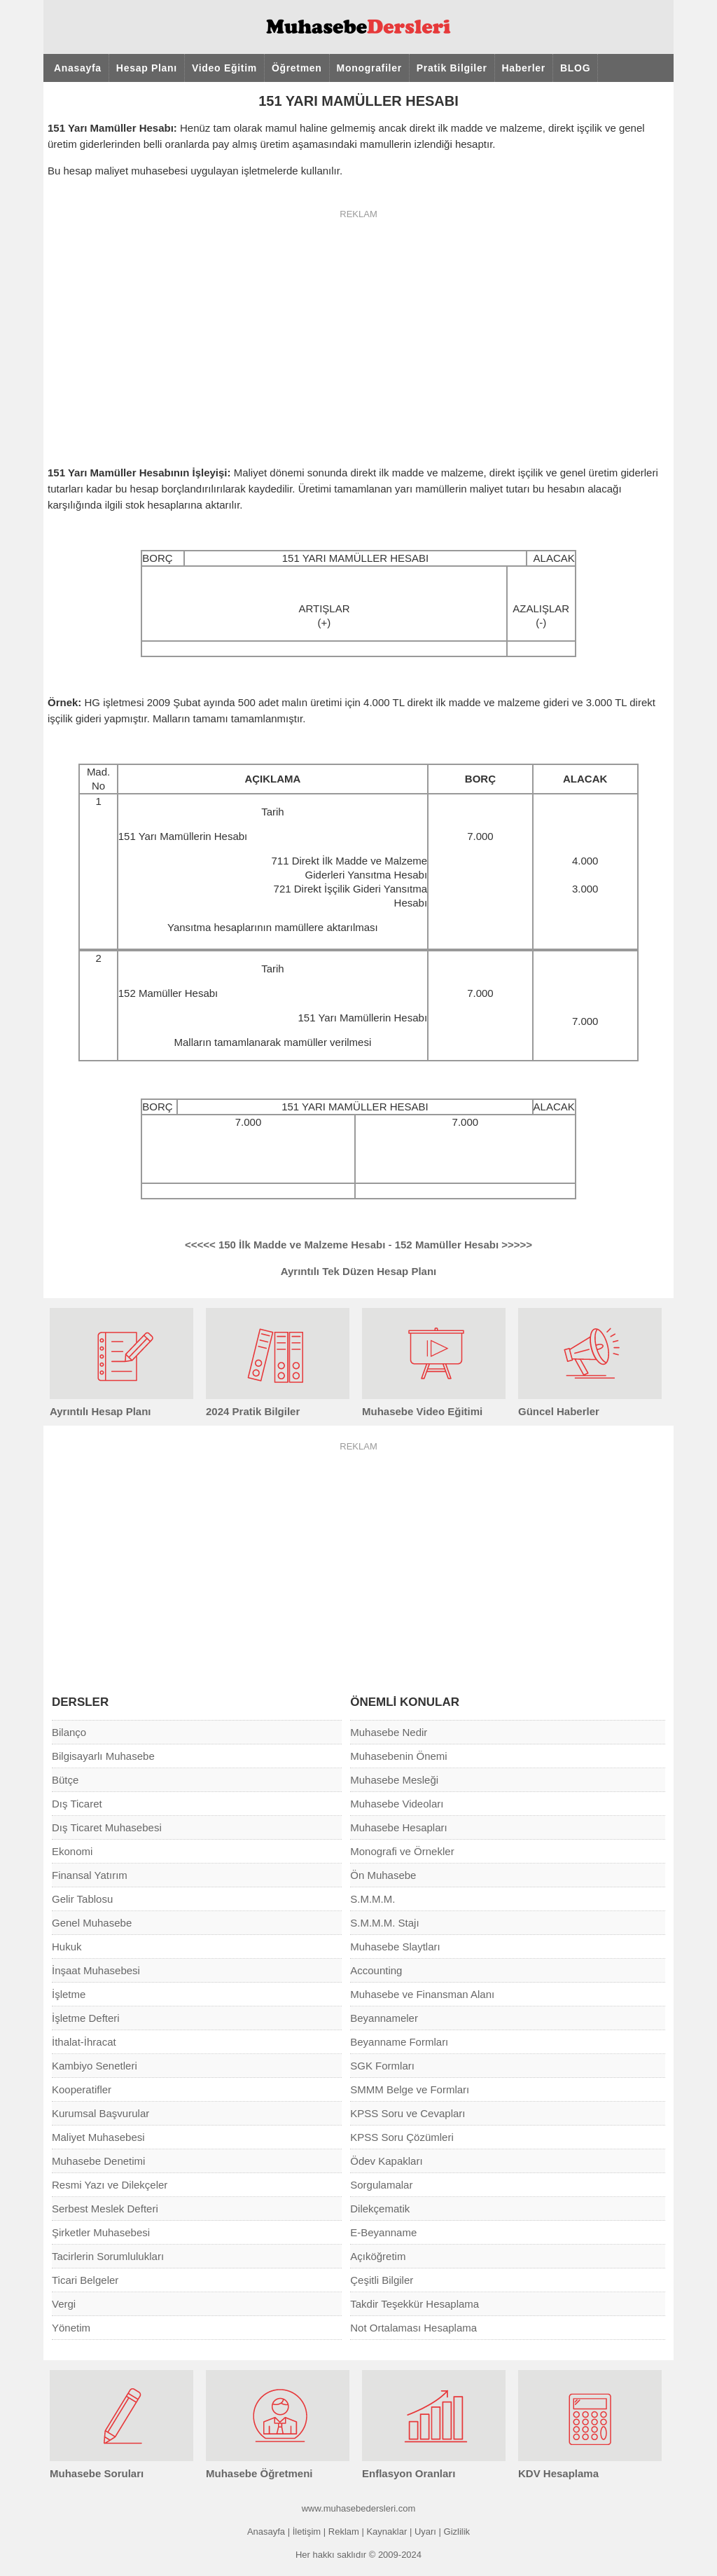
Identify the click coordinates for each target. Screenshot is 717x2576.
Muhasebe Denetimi (98, 2161)
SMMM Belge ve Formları (409, 2089)
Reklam (343, 2531)
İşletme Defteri (86, 2018)
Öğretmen (297, 68)
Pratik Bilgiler (452, 68)
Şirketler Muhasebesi (101, 2232)
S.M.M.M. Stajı (384, 1923)
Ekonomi (72, 1851)
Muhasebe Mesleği (394, 1780)
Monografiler (369, 68)
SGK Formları (382, 2066)
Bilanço (69, 1732)
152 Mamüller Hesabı (463, 1245)
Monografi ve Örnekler (402, 1851)
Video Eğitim (224, 68)
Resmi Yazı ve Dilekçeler (109, 2185)
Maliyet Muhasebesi (98, 2137)
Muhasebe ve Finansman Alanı (422, 1994)
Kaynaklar (386, 2531)
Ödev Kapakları (386, 2161)
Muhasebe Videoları (396, 1804)
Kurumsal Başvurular (100, 2113)
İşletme (68, 1994)
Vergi (64, 2304)
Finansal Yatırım (89, 1875)
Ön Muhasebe (383, 1875)
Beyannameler (384, 2018)
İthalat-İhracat (84, 2042)
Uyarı (425, 2531)
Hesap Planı (146, 68)
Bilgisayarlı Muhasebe (103, 1756)
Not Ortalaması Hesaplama (413, 2328)
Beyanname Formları (399, 2042)
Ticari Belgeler (85, 2280)
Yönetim (71, 2328)
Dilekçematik (380, 2209)
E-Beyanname (383, 2232)
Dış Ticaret (77, 1804)
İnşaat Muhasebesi (96, 1970)
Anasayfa (78, 68)
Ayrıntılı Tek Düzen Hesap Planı (359, 1271)
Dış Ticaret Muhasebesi (107, 1827)
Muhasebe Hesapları (398, 1827)
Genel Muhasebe (92, 1923)
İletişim (307, 2531)
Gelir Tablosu (82, 1899)
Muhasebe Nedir (388, 1732)
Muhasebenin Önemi (398, 1756)
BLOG (575, 68)
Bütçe (65, 1780)
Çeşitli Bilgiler (381, 2280)
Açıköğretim (377, 2256)
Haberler (523, 68)
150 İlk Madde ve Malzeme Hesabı (285, 1245)
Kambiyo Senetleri (94, 2066)
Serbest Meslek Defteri (105, 2209)
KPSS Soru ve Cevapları (407, 2113)
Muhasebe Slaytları (395, 1946)
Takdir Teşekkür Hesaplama (414, 2304)
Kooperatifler (81, 2089)
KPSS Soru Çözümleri (402, 2137)
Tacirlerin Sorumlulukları (108, 2256)
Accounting (376, 1970)
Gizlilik (457, 2531)
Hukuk (67, 1946)
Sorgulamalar (381, 2185)
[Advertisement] (358, 328)
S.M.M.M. (372, 1899)
